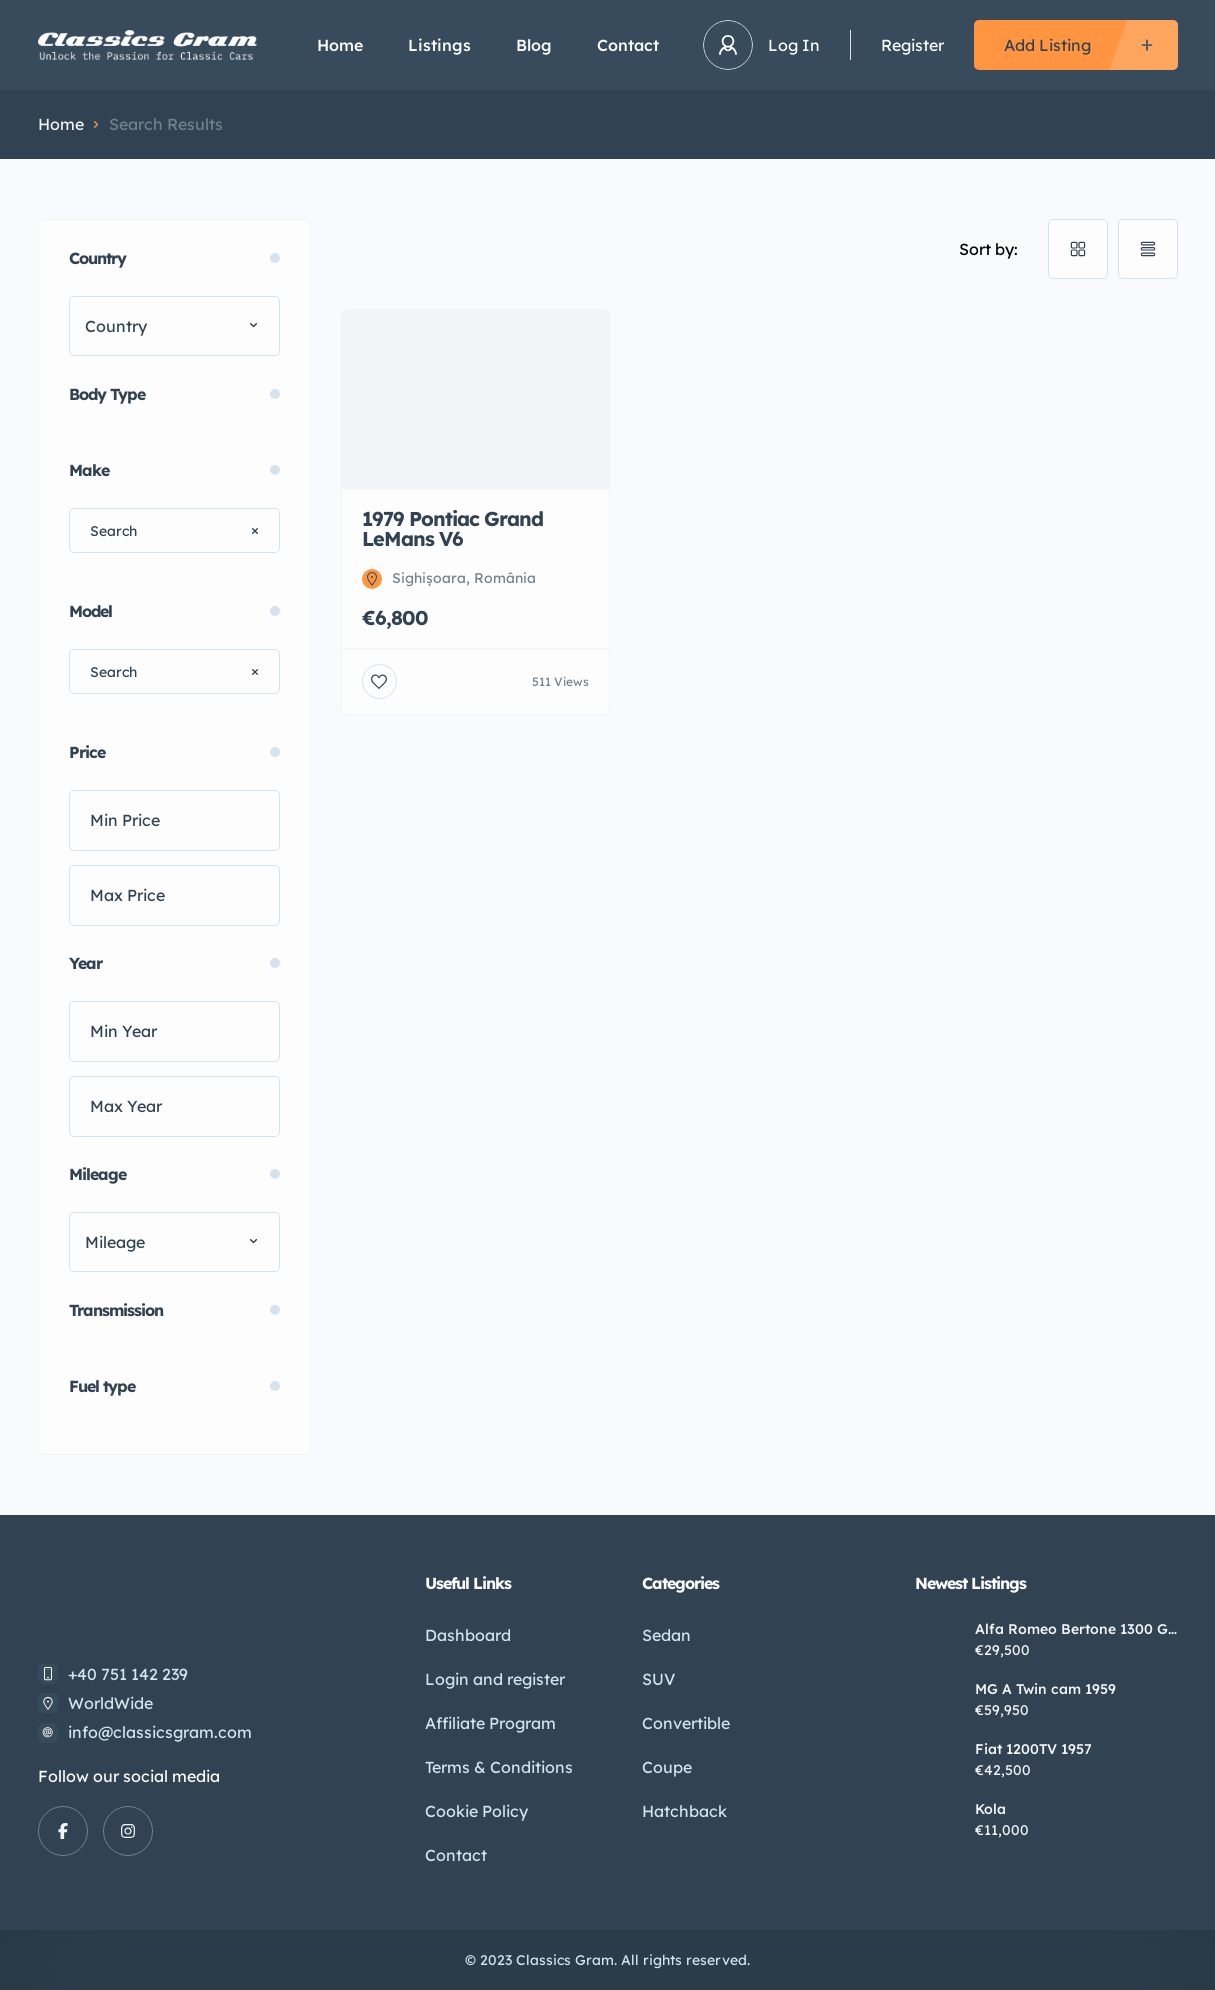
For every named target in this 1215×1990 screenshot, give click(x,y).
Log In (794, 45)
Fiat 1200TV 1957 (1033, 1749)
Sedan (666, 1635)
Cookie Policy (476, 1811)
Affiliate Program (490, 1723)
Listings (439, 45)
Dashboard (468, 1635)
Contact (628, 45)
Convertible (686, 1723)
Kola (990, 1809)
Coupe (667, 1767)
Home (340, 45)
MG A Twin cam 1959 (1045, 1689)
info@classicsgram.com (160, 1732)
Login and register (495, 1679)
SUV (658, 1679)
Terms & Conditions (499, 1767)
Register (912, 45)
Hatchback (684, 1811)
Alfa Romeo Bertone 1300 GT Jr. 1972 (1075, 1629)
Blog (534, 45)
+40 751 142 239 (128, 1674)
